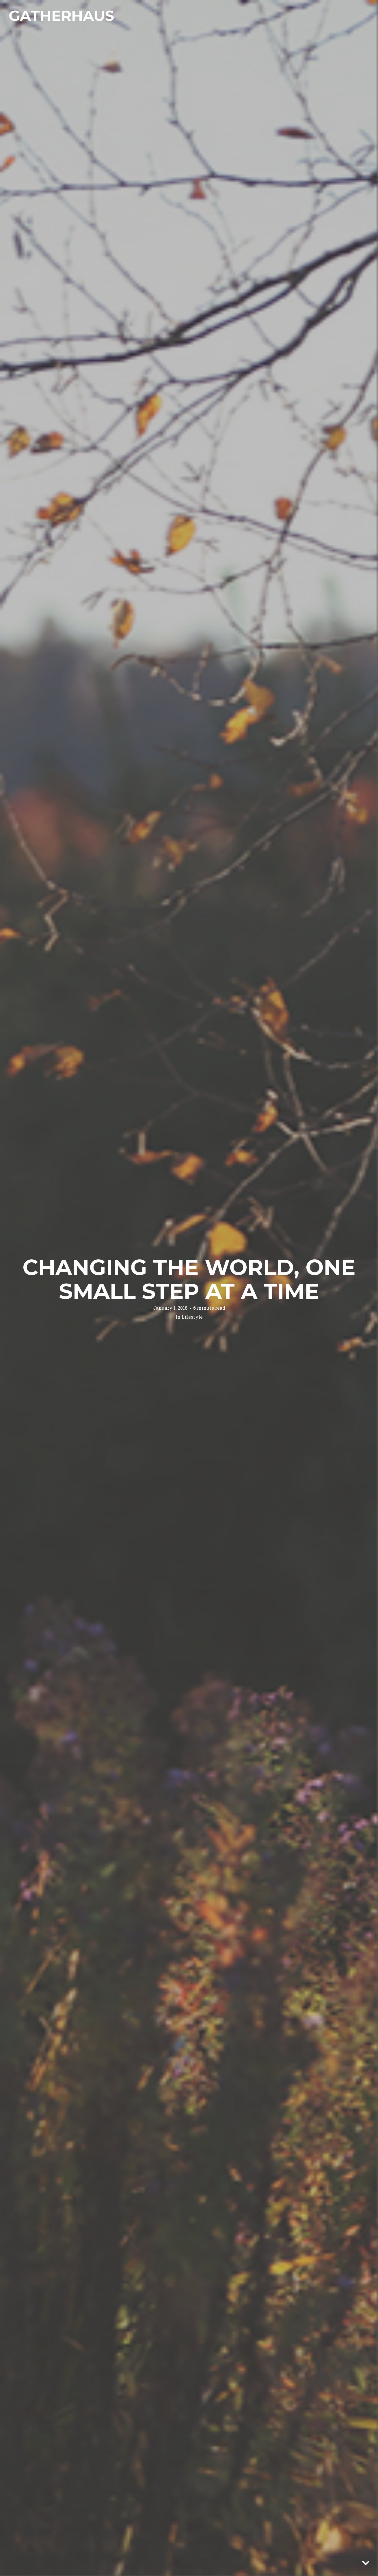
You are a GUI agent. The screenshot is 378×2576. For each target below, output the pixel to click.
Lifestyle (192, 1317)
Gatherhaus (61, 16)
